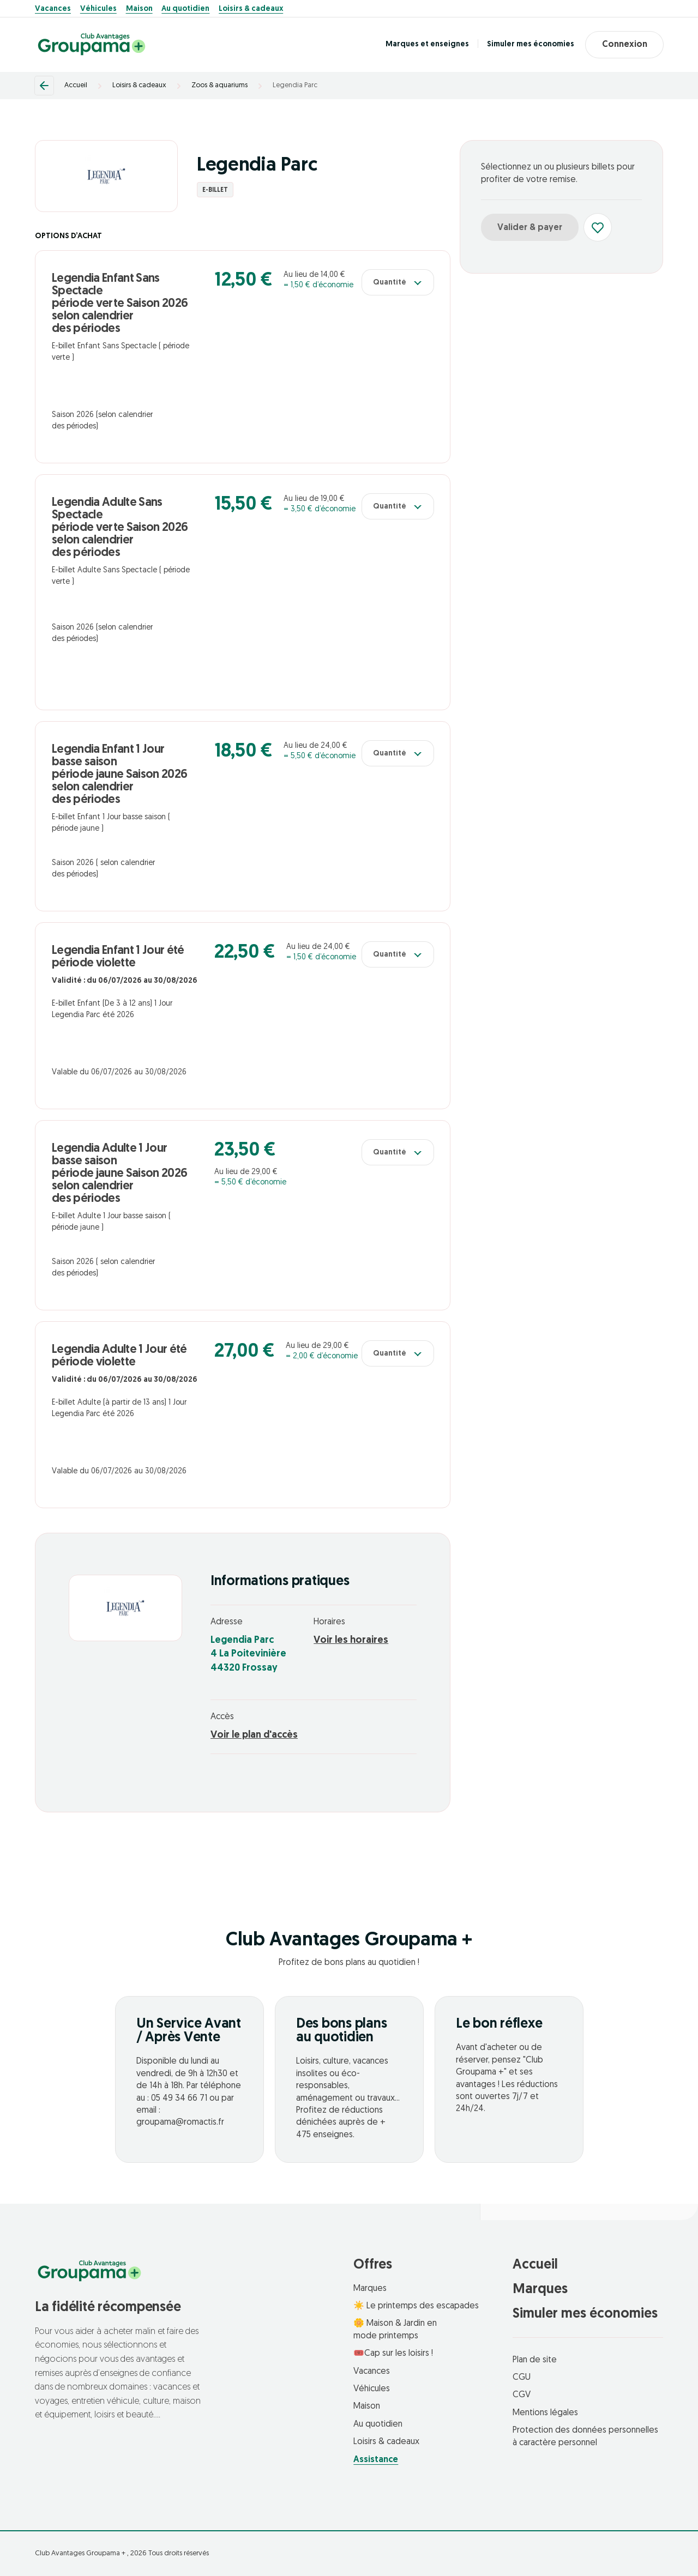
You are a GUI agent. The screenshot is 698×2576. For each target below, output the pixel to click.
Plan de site (535, 2360)
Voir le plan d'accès (254, 1735)
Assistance (375, 2460)
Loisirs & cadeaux (251, 9)
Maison (139, 9)
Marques (370, 2288)
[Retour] (44, 85)
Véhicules (98, 9)
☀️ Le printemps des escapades (416, 2306)
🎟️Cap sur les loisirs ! (393, 2353)
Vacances (53, 9)
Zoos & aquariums (219, 85)
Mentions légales (545, 2413)
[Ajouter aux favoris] (597, 227)
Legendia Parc (295, 85)
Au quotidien (185, 9)
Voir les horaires (351, 1640)
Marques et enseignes (426, 44)
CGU (522, 2377)
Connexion (624, 44)
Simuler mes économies (530, 44)
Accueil (75, 85)
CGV (522, 2395)
